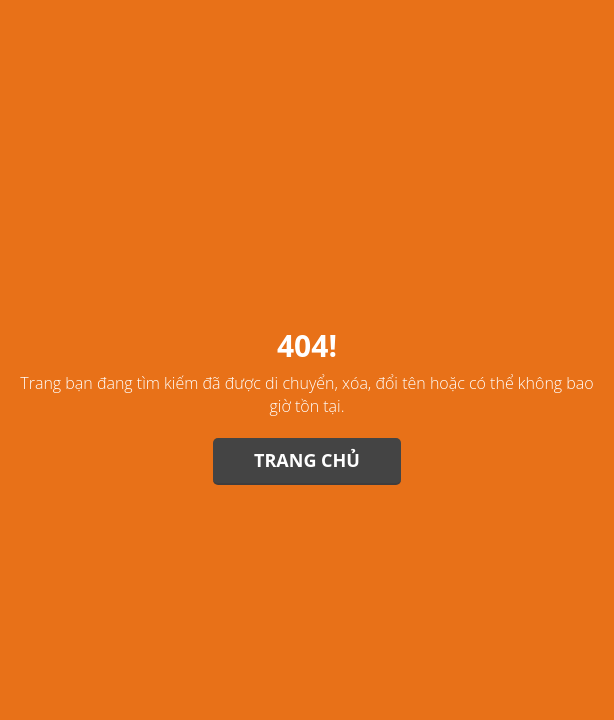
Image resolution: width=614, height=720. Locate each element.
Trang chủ (307, 460)
